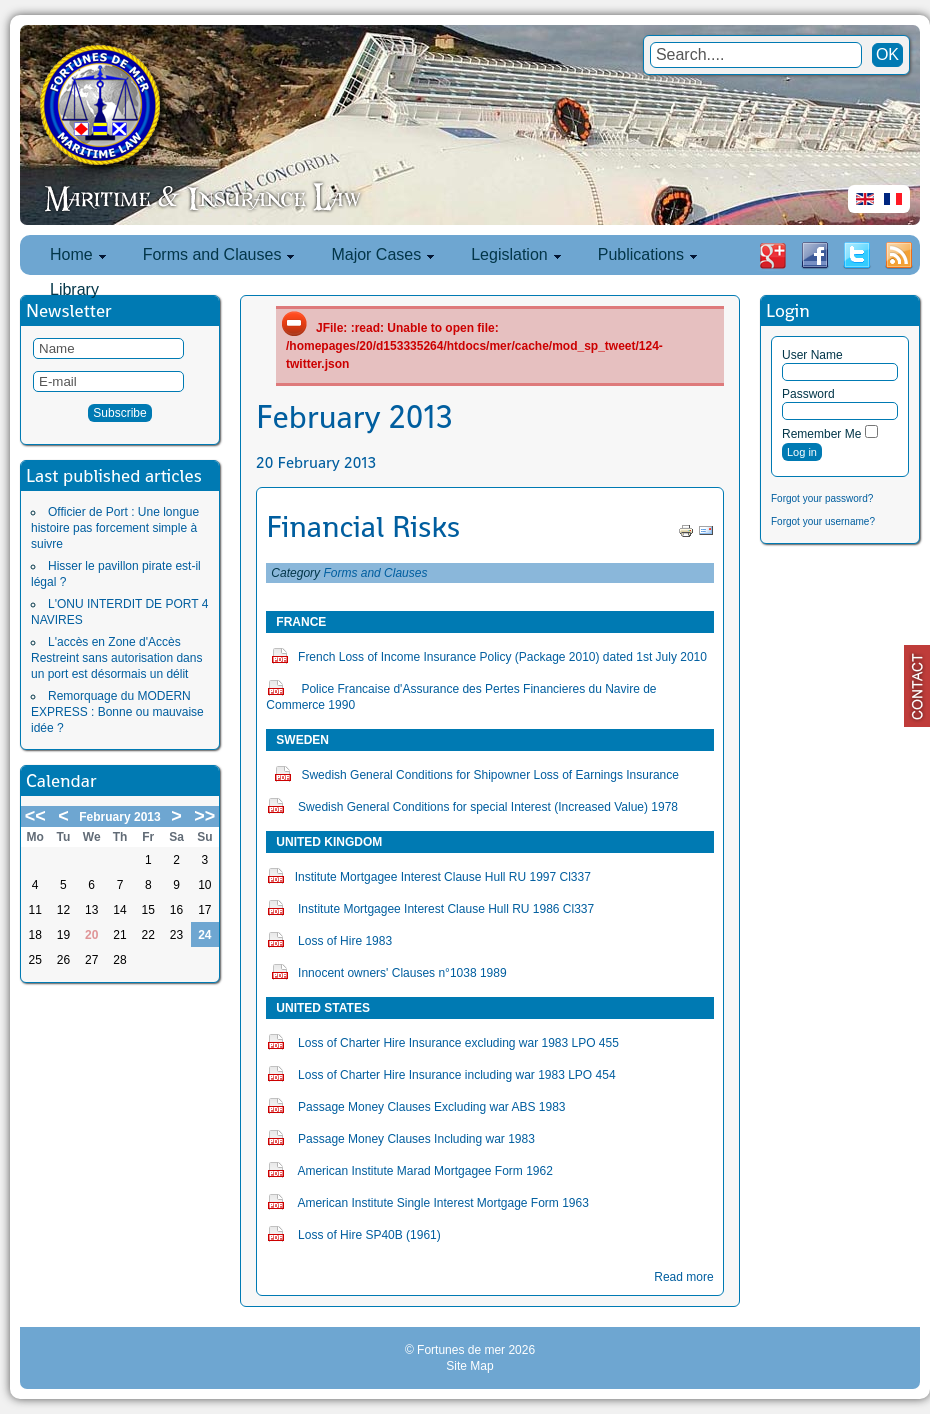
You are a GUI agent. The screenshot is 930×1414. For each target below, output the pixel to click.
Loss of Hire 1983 (345, 941)
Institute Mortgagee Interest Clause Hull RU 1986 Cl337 (445, 909)
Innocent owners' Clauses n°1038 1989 (402, 973)
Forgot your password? (822, 498)
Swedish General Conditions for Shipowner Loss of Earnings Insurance (490, 775)
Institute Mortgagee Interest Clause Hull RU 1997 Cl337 (443, 877)
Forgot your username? (823, 521)
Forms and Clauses (375, 573)
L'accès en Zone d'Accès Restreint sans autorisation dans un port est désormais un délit (116, 658)
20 (91, 935)
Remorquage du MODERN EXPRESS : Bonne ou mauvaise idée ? (117, 712)
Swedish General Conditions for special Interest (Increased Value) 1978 (488, 807)
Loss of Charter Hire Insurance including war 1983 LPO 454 (457, 1075)
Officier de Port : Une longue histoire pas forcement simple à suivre (115, 528)
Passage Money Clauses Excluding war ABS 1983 (432, 1107)
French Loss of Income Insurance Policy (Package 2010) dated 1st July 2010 (502, 657)
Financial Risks (363, 527)
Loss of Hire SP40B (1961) (369, 1235)
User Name (812, 355)
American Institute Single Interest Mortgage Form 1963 (442, 1203)
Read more (683, 1277)
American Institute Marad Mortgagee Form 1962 (424, 1171)
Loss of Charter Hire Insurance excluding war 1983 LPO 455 (458, 1043)
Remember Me (821, 434)
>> (204, 816)
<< (35, 816)
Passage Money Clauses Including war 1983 (416, 1139)
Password (808, 394)
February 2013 (119, 817)
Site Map (469, 1366)
